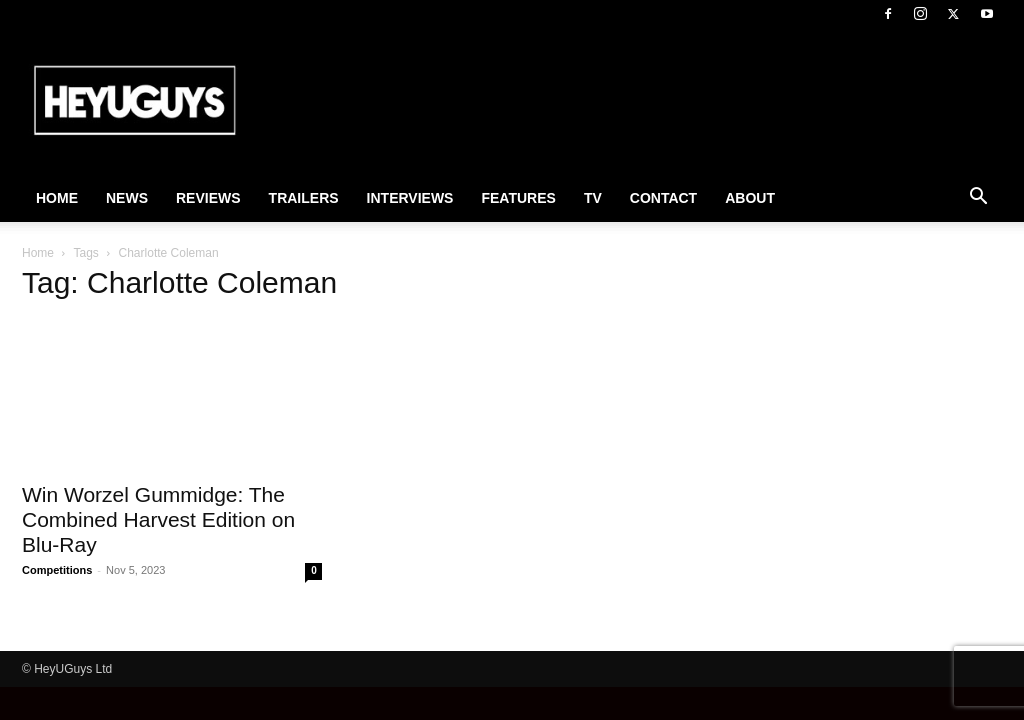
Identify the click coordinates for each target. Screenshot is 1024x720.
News (127, 198)
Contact (663, 198)
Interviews (410, 198)
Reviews (208, 198)
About (750, 198)
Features (518, 198)
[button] (978, 199)
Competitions (57, 570)
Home (57, 198)
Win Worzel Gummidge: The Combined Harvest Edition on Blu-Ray (158, 519)
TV (593, 198)
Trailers (304, 198)
